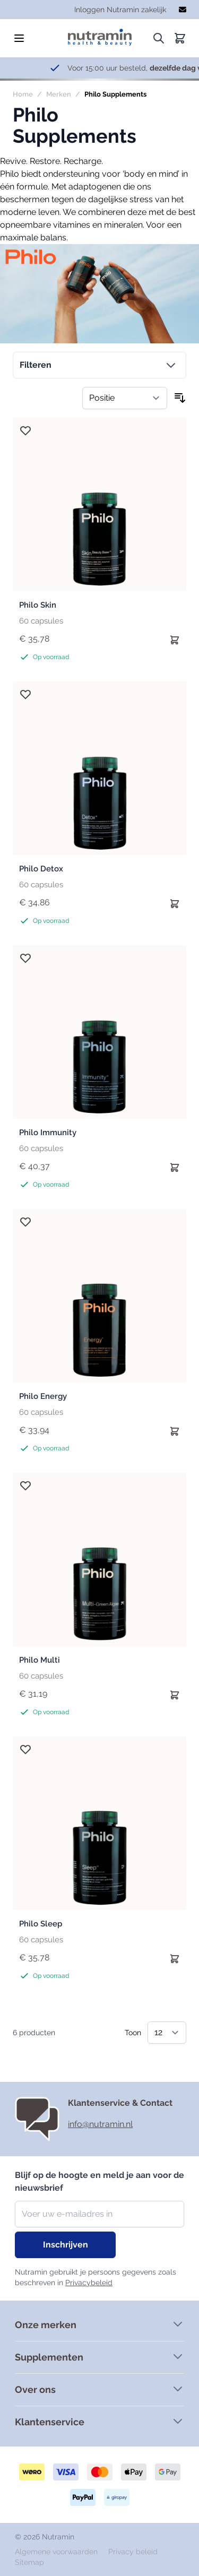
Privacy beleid (133, 2551)
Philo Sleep (40, 1924)
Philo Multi (39, 1660)
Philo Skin (37, 605)
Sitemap (29, 2562)
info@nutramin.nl (100, 2124)
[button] (99, 365)
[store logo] (100, 34)
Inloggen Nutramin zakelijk (120, 9)
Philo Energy (43, 1396)
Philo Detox (41, 869)
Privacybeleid (89, 2282)
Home (23, 94)
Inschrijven (65, 2245)
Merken (58, 94)
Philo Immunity (47, 1132)
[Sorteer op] (124, 398)
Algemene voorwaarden (57, 2551)
